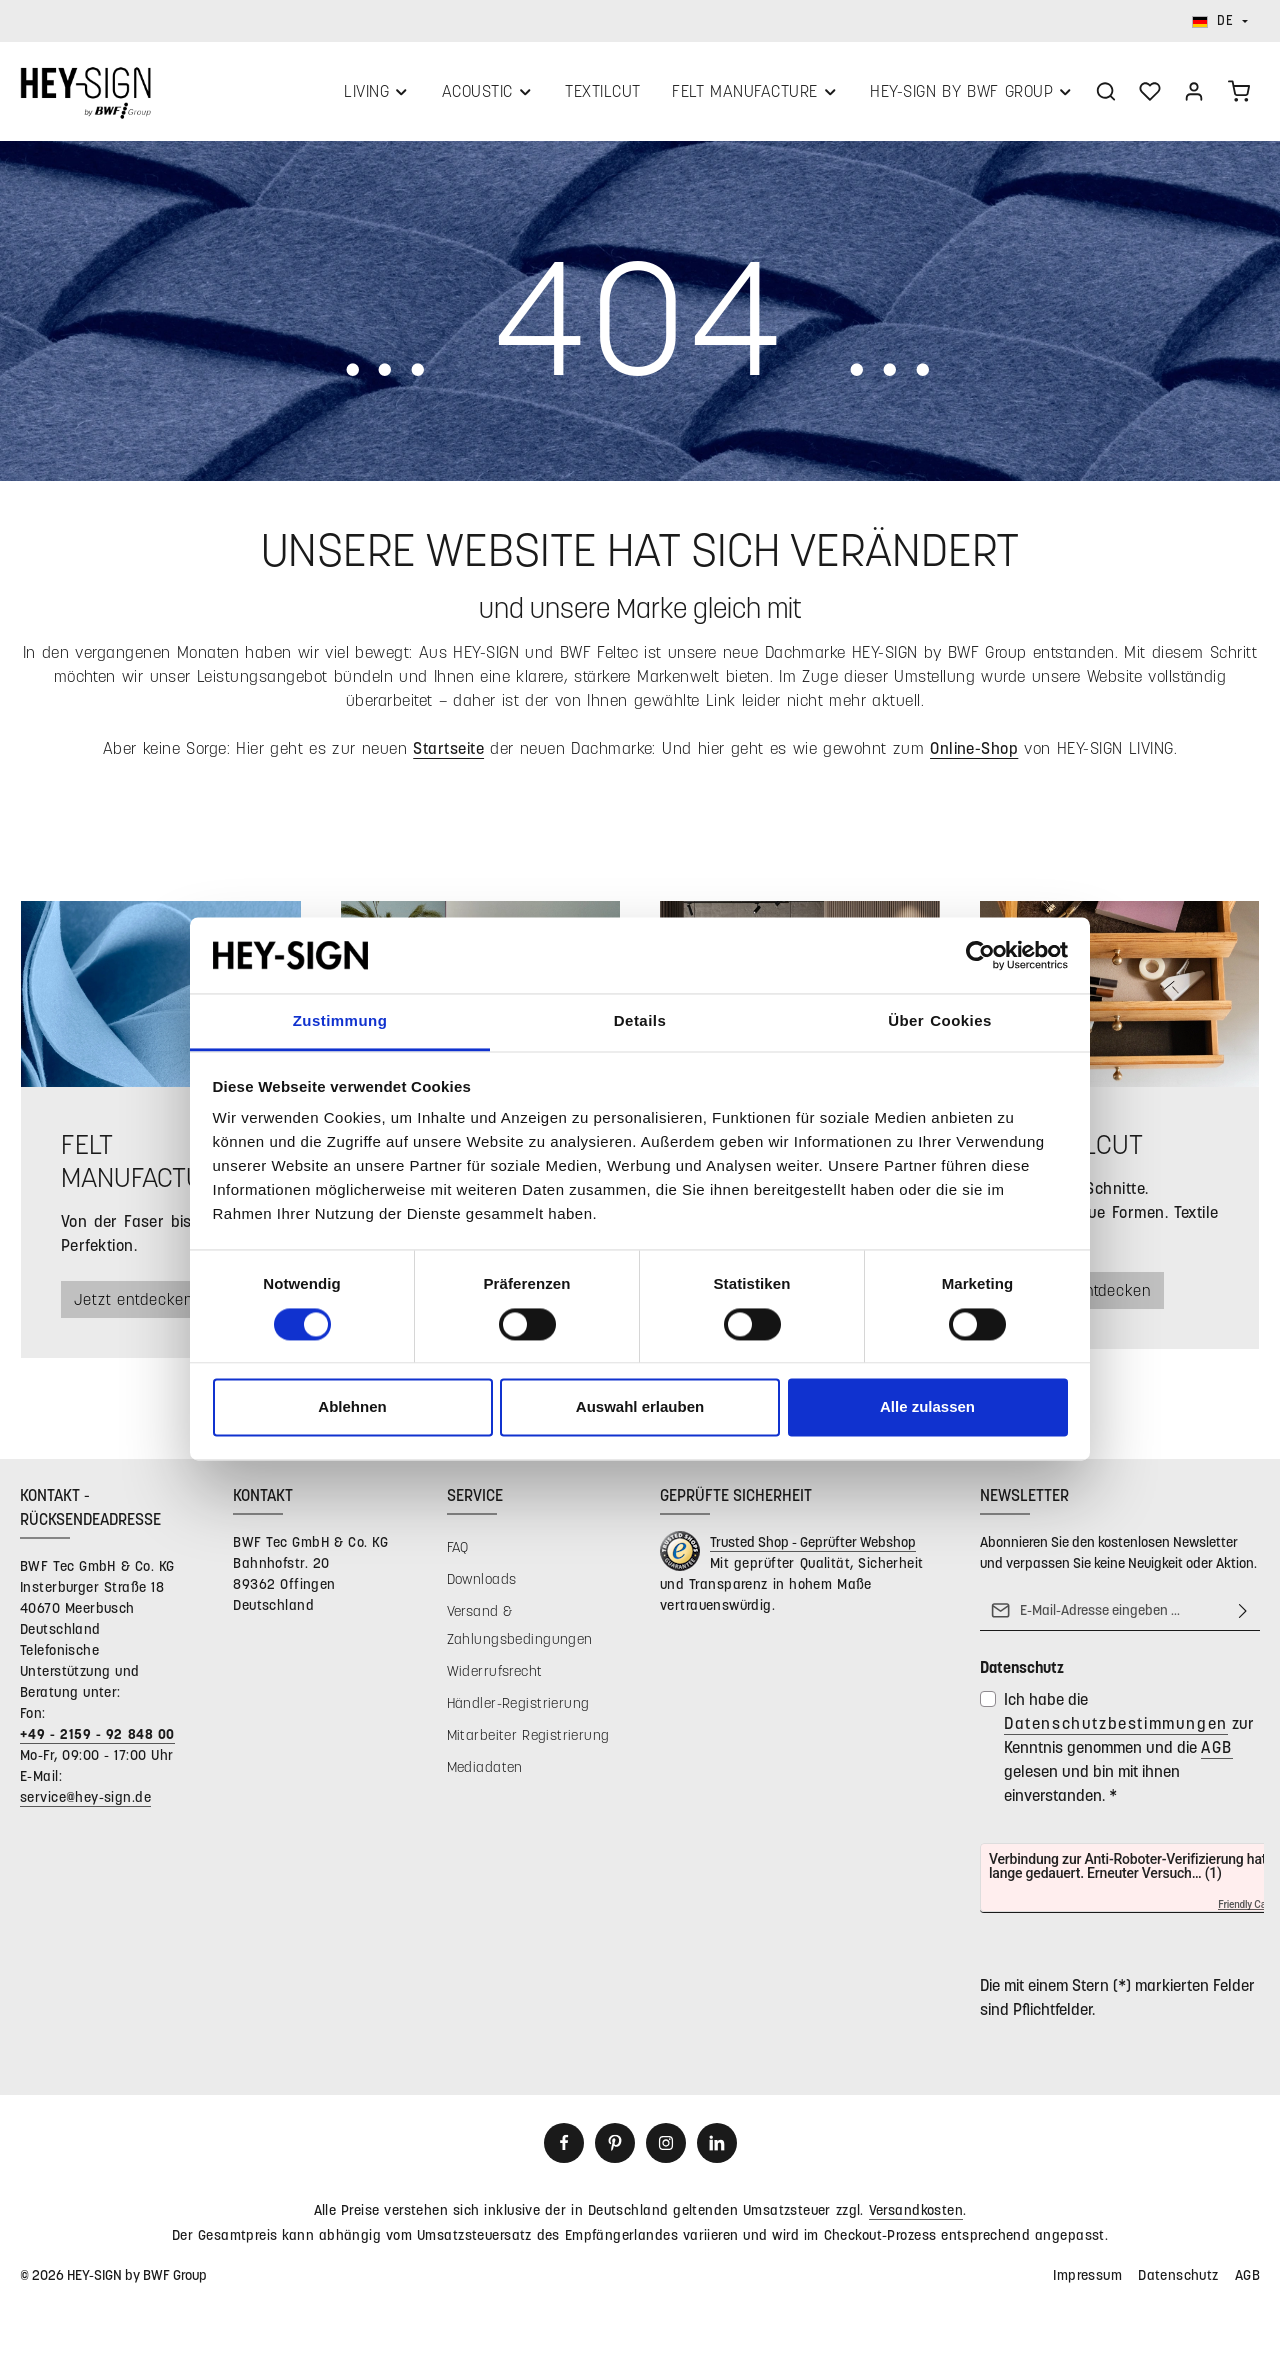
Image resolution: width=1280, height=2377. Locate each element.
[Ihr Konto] (1194, 97)
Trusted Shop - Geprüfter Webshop (813, 1553)
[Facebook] (564, 2155)
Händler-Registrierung (518, 1714)
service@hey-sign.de (85, 1808)
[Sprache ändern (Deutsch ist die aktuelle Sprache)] (1220, 21)
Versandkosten (916, 2221)
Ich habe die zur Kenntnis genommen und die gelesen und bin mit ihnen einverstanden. (1129, 1758)
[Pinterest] (615, 2155)
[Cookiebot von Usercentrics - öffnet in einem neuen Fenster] (980, 955)
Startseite (448, 758)
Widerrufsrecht (495, 1682)
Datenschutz (1178, 2286)
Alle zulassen (927, 1407)
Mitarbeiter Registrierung (528, 1746)
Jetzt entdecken (141, 1310)
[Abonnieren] (1243, 1622)
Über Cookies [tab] (940, 1021)
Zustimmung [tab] (340, 1021)
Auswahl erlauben (640, 1407)
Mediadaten (485, 1778)
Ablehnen (352, 1407)
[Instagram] (666, 2155)
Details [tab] (640, 1021)
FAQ (458, 1558)
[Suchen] (1106, 97)
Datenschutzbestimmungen (1116, 1734)
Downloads (482, 1590)
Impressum (1087, 2286)
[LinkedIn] (717, 2155)
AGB (1217, 1758)
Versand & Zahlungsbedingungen (520, 1636)
